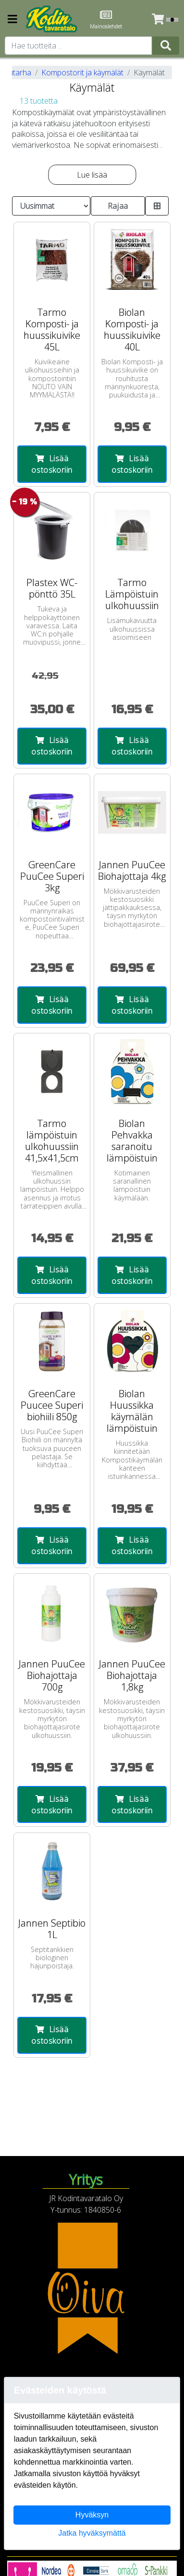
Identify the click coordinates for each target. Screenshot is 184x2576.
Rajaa (118, 206)
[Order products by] (51, 206)
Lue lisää (92, 174)
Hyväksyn (92, 2515)
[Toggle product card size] (157, 206)
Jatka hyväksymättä (92, 2533)
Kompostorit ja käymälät (82, 72)
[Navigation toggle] (12, 19)
